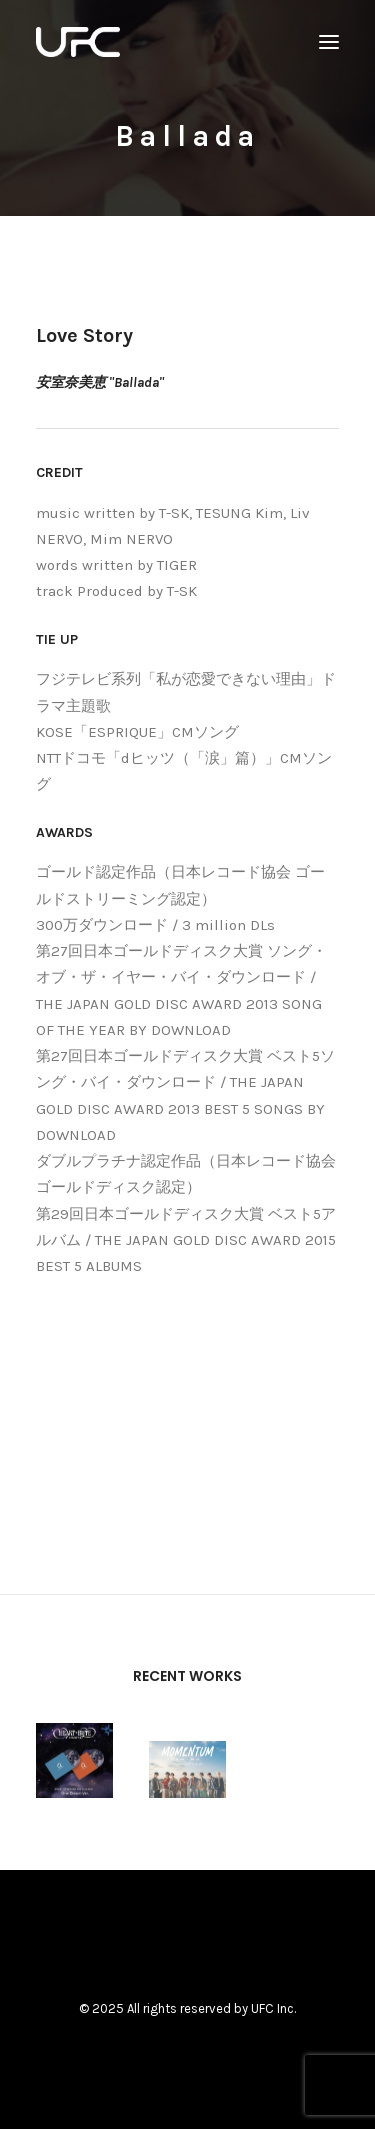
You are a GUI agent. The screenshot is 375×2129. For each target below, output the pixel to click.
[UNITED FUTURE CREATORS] (78, 42)
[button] (329, 42)
